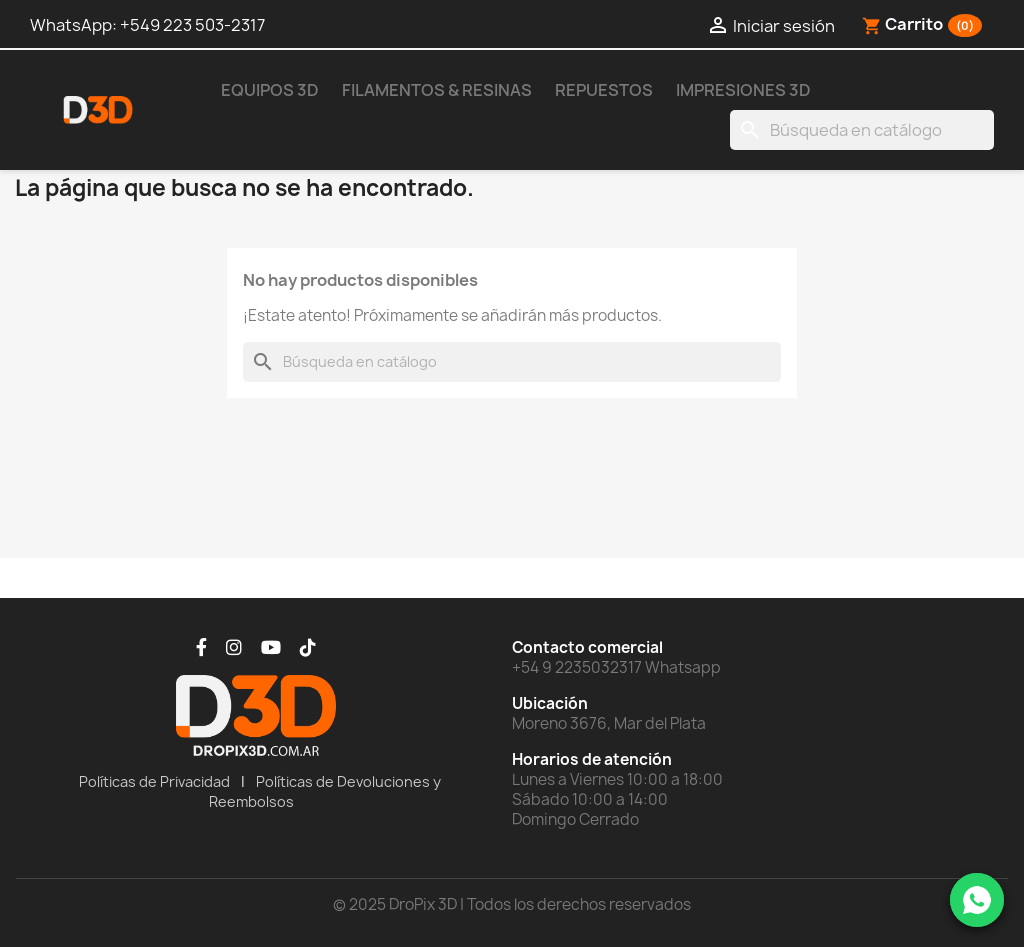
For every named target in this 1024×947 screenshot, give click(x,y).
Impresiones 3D (743, 90)
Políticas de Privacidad (154, 781)
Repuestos (604, 90)
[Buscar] (862, 130)
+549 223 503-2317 (192, 25)
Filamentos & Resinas (437, 90)
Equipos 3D (270, 90)
